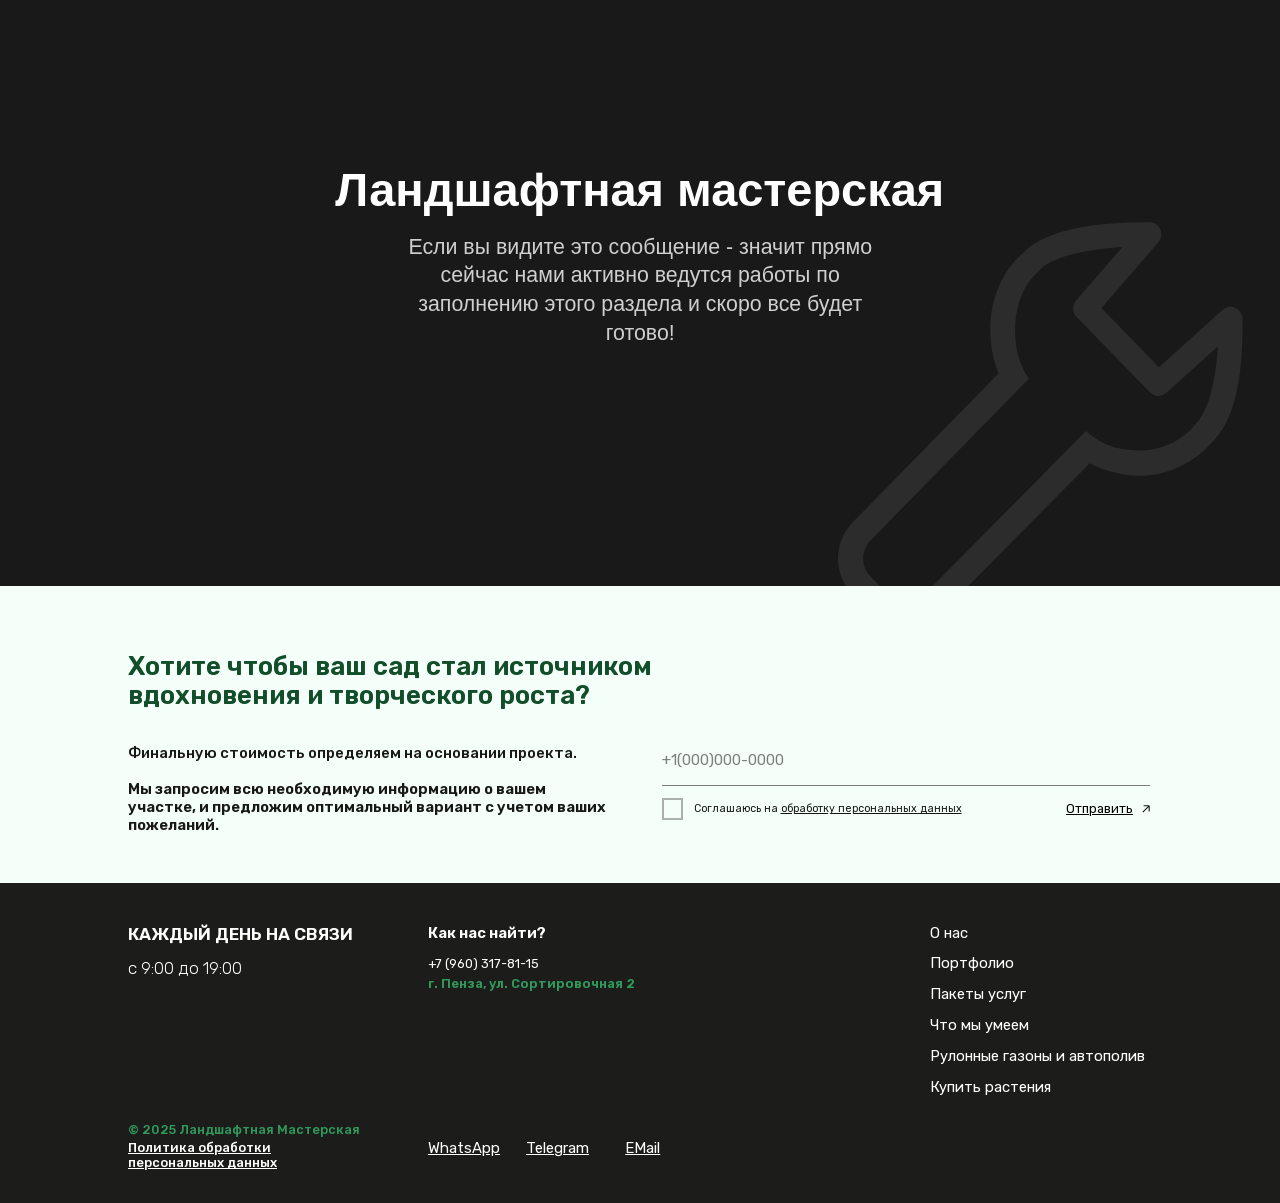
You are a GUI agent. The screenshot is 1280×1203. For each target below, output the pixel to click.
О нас (949, 933)
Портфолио (972, 963)
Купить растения (990, 1087)
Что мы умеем (979, 1025)
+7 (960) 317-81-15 (483, 963)
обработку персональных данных (871, 808)
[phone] (906, 760)
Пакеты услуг (978, 994)
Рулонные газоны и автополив (1037, 1056)
